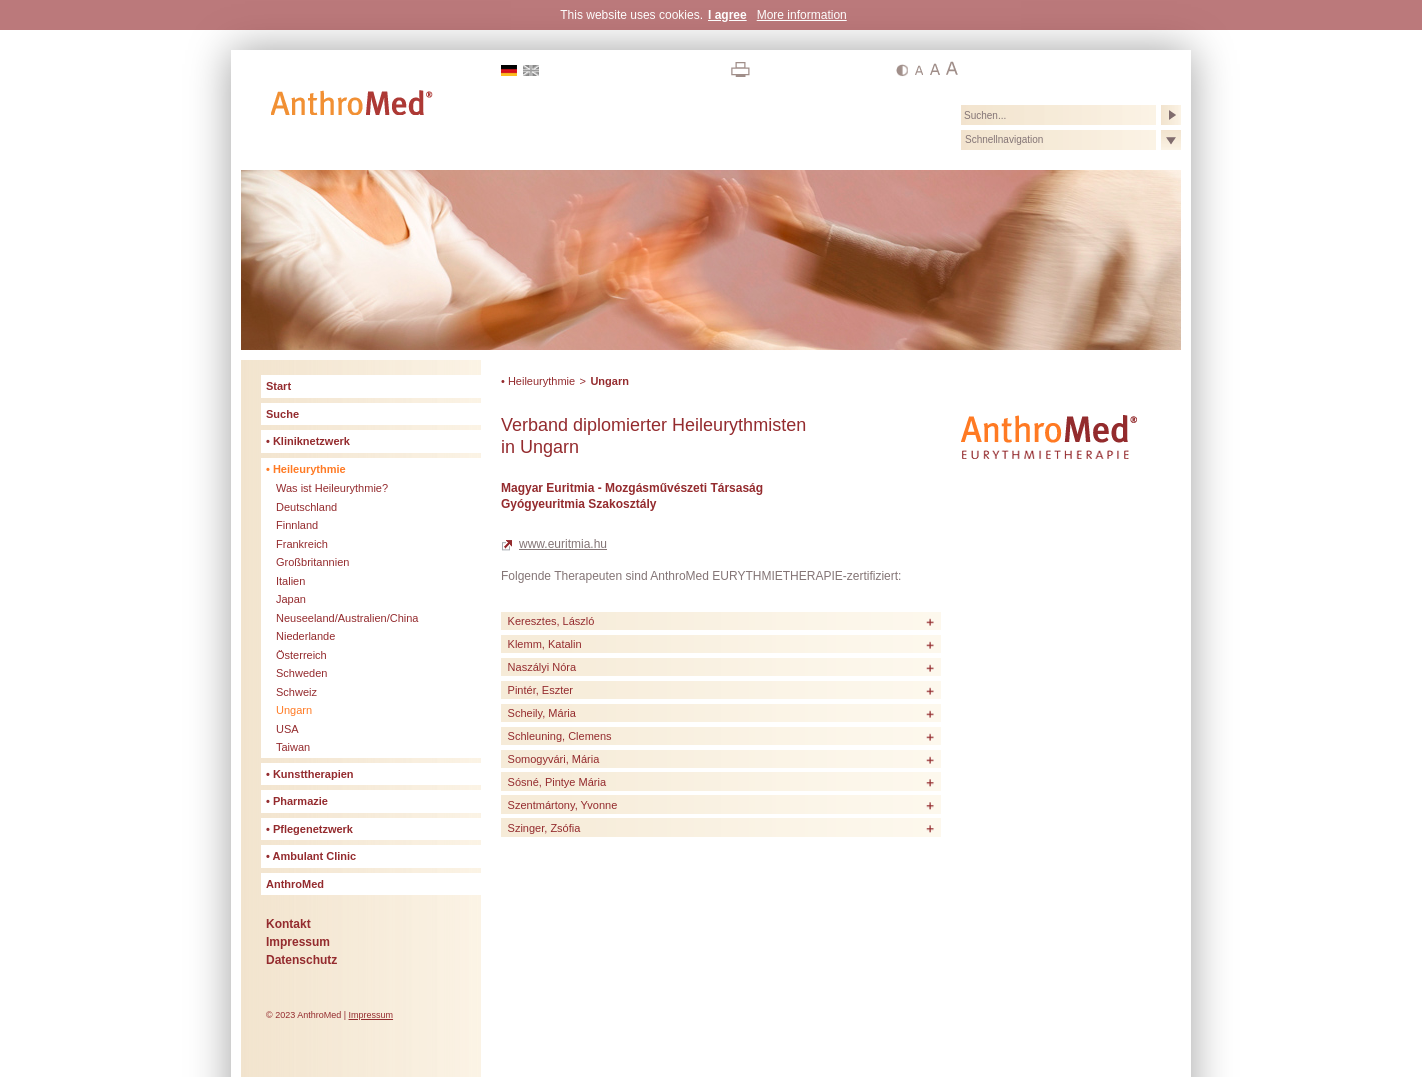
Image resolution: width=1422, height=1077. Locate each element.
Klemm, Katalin (545, 644)
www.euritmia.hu (563, 544)
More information (802, 15)
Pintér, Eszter (540, 690)
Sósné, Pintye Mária (557, 782)
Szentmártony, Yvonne (563, 805)
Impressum (371, 1015)
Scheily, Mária (542, 713)
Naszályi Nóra (542, 667)
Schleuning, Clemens (560, 736)
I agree (727, 15)
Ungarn (609, 381)
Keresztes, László (551, 621)
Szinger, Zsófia (544, 828)
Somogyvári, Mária (554, 759)
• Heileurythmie (538, 381)
